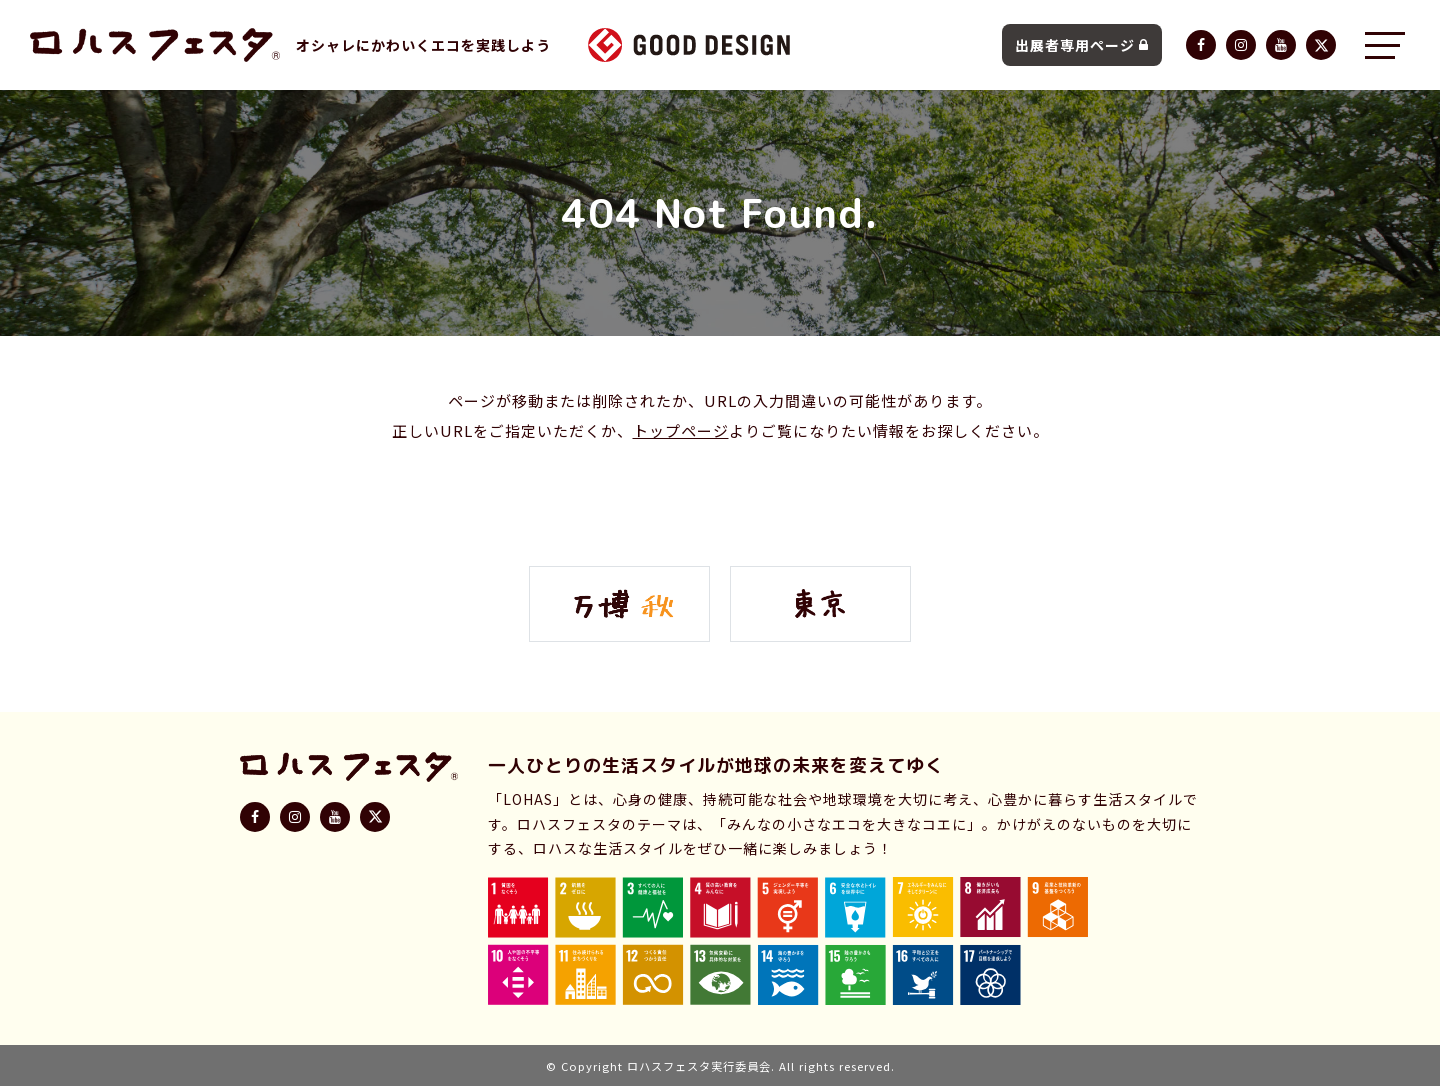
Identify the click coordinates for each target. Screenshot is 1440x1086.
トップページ (681, 430)
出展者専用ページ (1082, 45)
